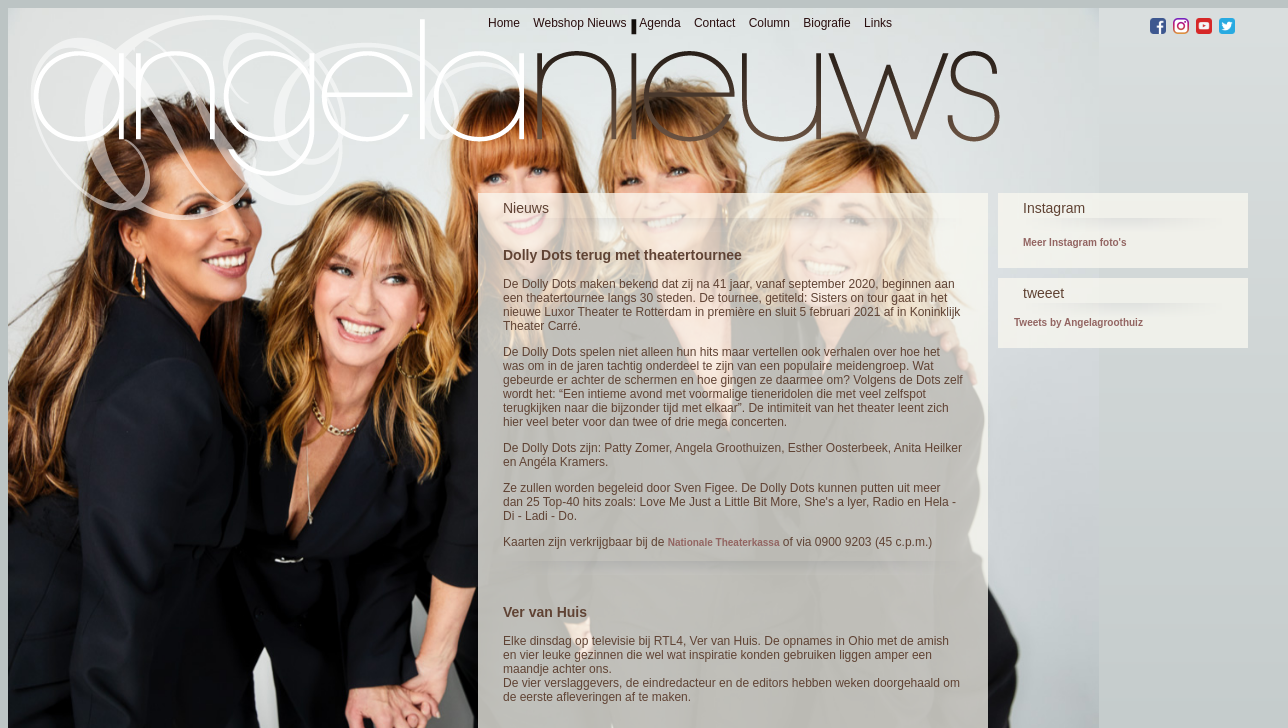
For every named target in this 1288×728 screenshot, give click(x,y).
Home (504, 23)
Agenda (659, 23)
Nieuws (606, 23)
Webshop (558, 23)
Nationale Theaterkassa (724, 542)
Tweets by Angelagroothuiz (1078, 322)
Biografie (826, 23)
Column (769, 23)
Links (878, 23)
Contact (714, 23)
